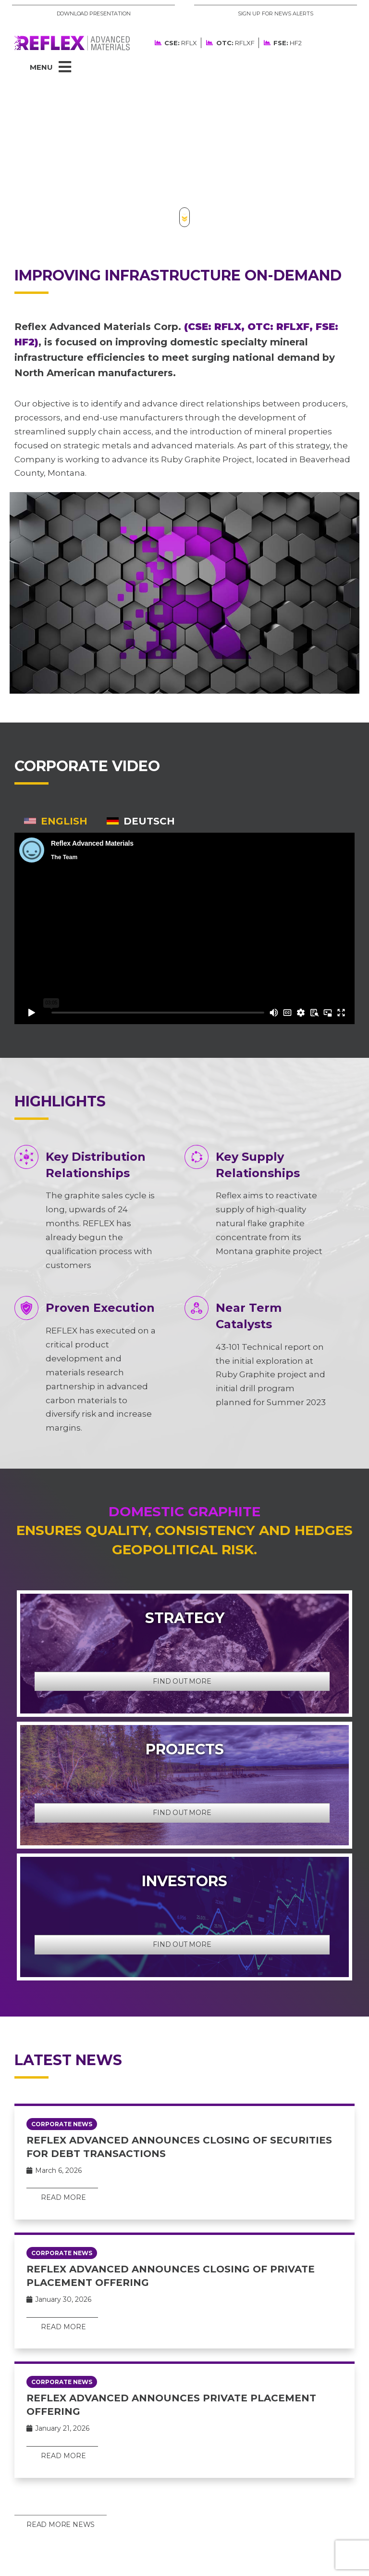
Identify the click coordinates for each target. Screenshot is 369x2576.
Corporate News (61, 2124)
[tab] (55, 821)
